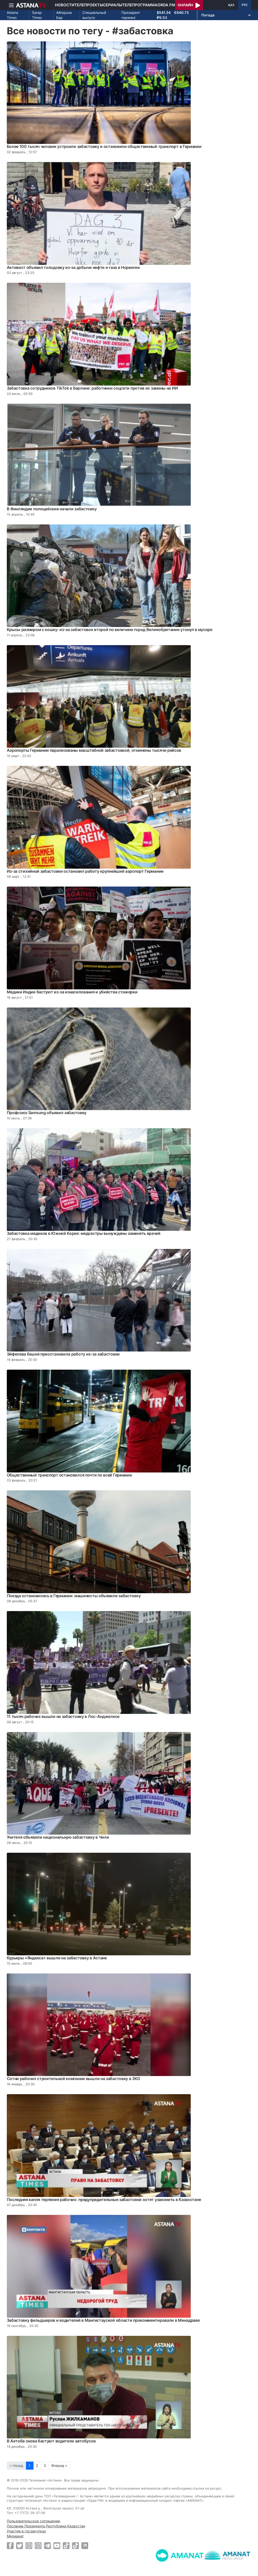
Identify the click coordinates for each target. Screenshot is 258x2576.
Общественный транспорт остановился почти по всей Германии (69, 1475)
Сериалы (112, 5)
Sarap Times (37, 15)
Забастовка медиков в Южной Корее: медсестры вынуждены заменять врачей (83, 1233)
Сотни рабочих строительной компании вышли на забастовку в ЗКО (73, 2078)
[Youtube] (56, 2545)
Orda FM (166, 5)
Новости (64, 5)
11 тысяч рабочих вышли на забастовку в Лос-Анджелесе (63, 1716)
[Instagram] (28, 2545)
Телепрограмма (139, 5)
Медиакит (15, 2536)
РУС (245, 5)
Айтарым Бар (64, 15)
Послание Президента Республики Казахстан (46, 2526)
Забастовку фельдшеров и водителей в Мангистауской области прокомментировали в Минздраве (103, 2320)
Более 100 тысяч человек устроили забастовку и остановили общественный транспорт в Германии (104, 146)
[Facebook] (10, 2545)
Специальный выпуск (94, 15)
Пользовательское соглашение (33, 2521)
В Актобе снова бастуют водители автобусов (51, 2440)
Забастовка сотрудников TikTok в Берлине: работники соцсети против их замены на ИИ (92, 388)
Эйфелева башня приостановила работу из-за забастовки (63, 1354)
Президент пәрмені (130, 15)
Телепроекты (88, 5)
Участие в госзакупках (26, 2531)
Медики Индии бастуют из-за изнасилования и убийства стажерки (72, 991)
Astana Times (12, 15)
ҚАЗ (231, 5)
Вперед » (59, 2465)
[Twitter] (19, 2545)
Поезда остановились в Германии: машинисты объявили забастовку (74, 1595)
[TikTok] (66, 2546)
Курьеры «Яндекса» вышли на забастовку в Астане (57, 1957)
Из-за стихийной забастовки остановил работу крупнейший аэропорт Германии (85, 871)
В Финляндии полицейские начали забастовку (52, 508)
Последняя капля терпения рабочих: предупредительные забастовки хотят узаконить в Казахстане (104, 2199)
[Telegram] (47, 2545)
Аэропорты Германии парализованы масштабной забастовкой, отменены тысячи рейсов (94, 750)
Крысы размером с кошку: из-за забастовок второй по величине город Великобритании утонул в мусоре (109, 629)
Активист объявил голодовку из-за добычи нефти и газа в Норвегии (73, 267)
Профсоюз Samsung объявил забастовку (47, 1112)
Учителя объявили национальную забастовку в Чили (58, 1837)
